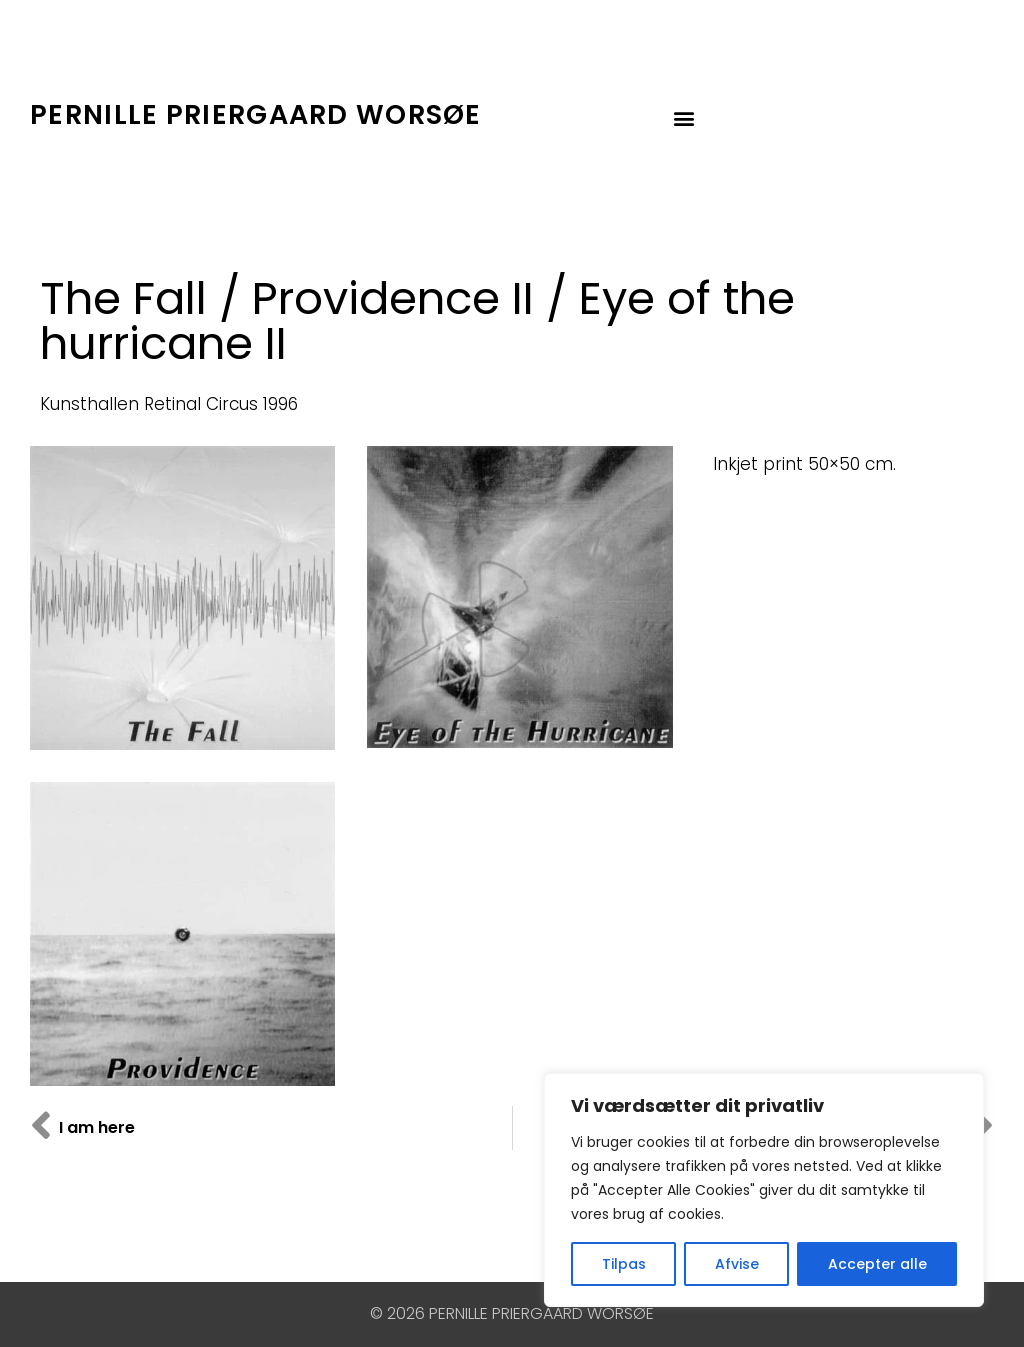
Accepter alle (877, 1264)
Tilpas (624, 1264)
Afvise (737, 1264)
